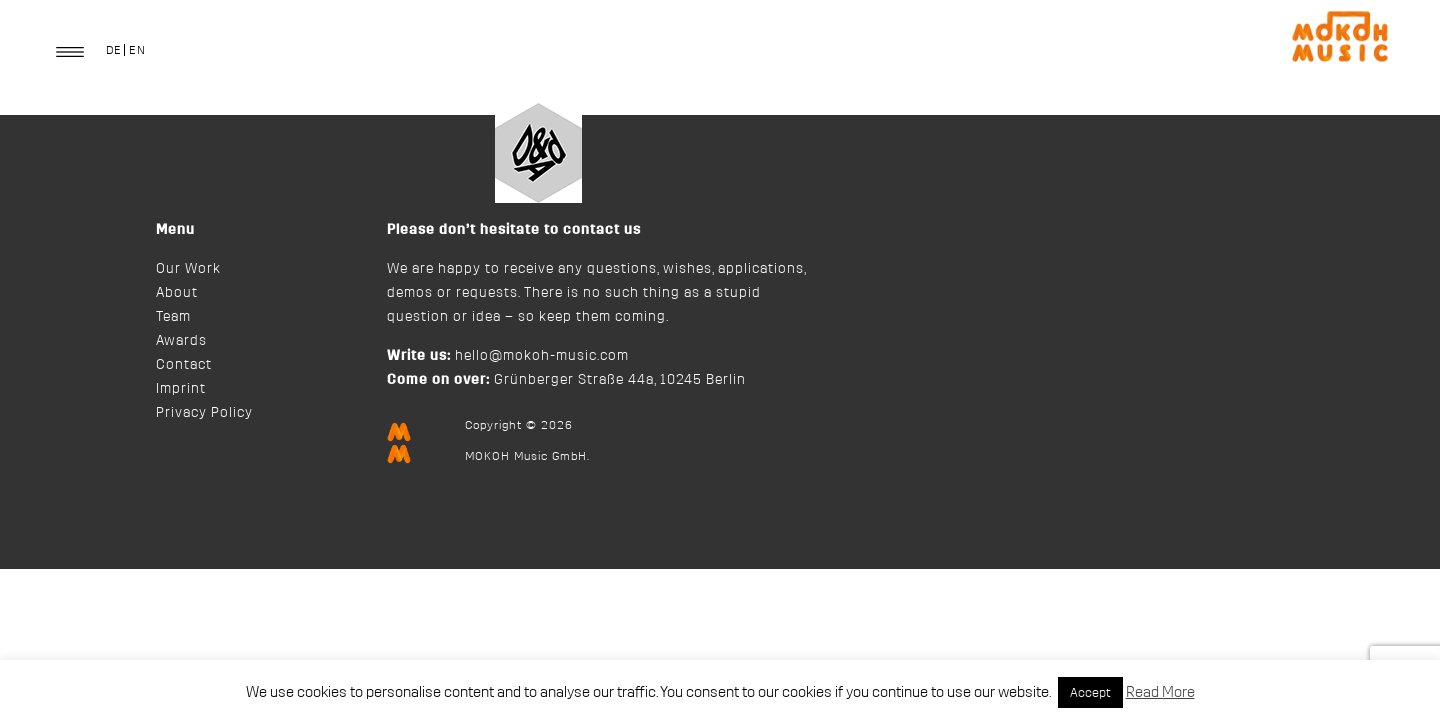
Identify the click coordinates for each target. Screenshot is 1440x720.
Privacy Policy (204, 413)
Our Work (188, 269)
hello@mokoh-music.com (542, 356)
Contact (184, 365)
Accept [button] (1090, 692)
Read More (1160, 692)
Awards (181, 341)
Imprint (181, 389)
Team (173, 317)
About (177, 293)
